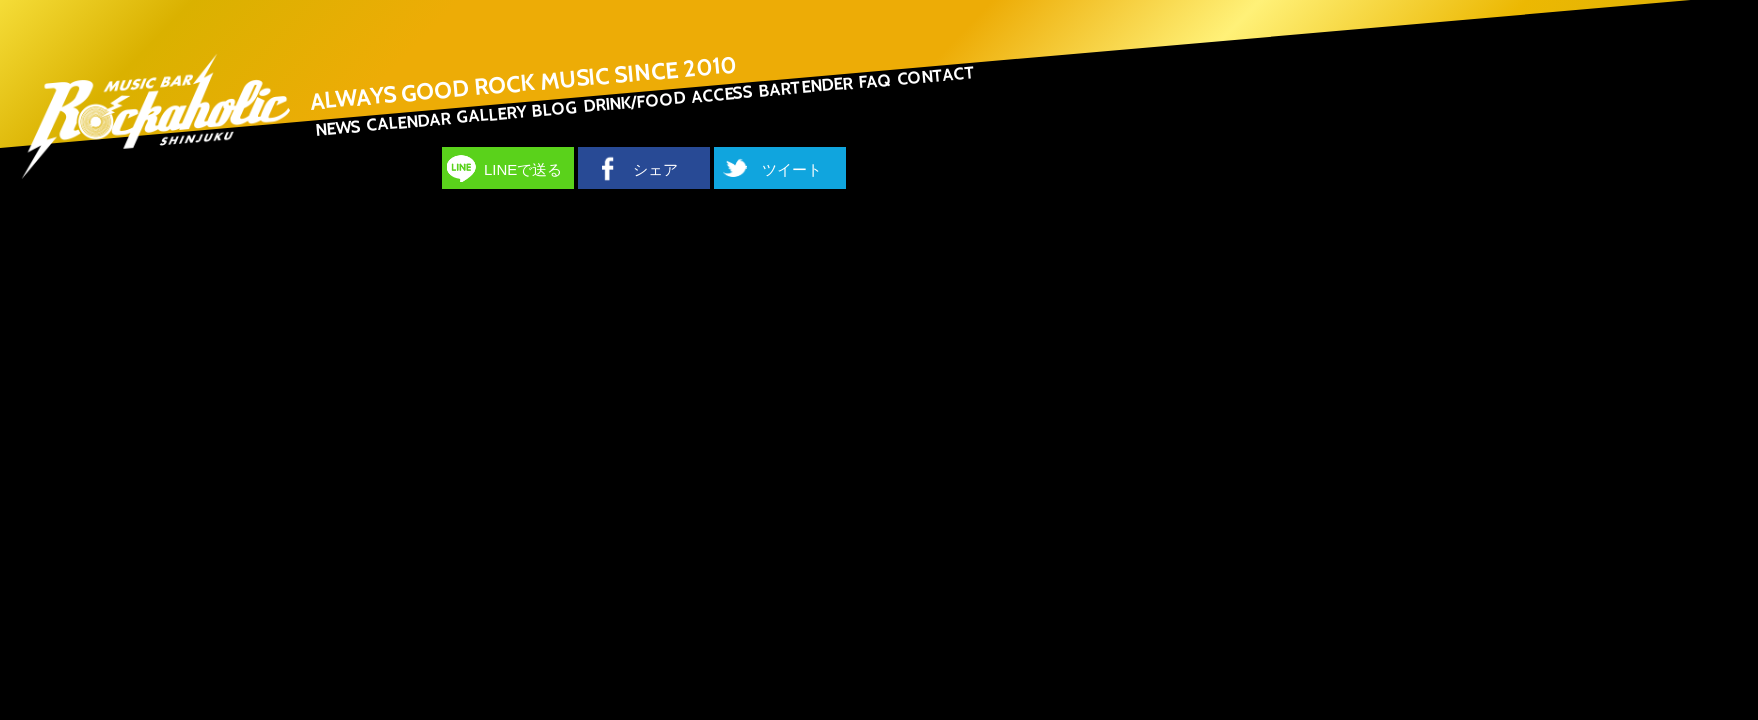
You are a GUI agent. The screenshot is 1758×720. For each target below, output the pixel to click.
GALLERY (490, 114)
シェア (655, 169)
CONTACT (936, 75)
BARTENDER (805, 87)
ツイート (792, 169)
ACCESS (722, 93)
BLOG (555, 109)
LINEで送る (523, 169)
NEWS (338, 128)
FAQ (874, 80)
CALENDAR (408, 121)
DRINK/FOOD (634, 101)
